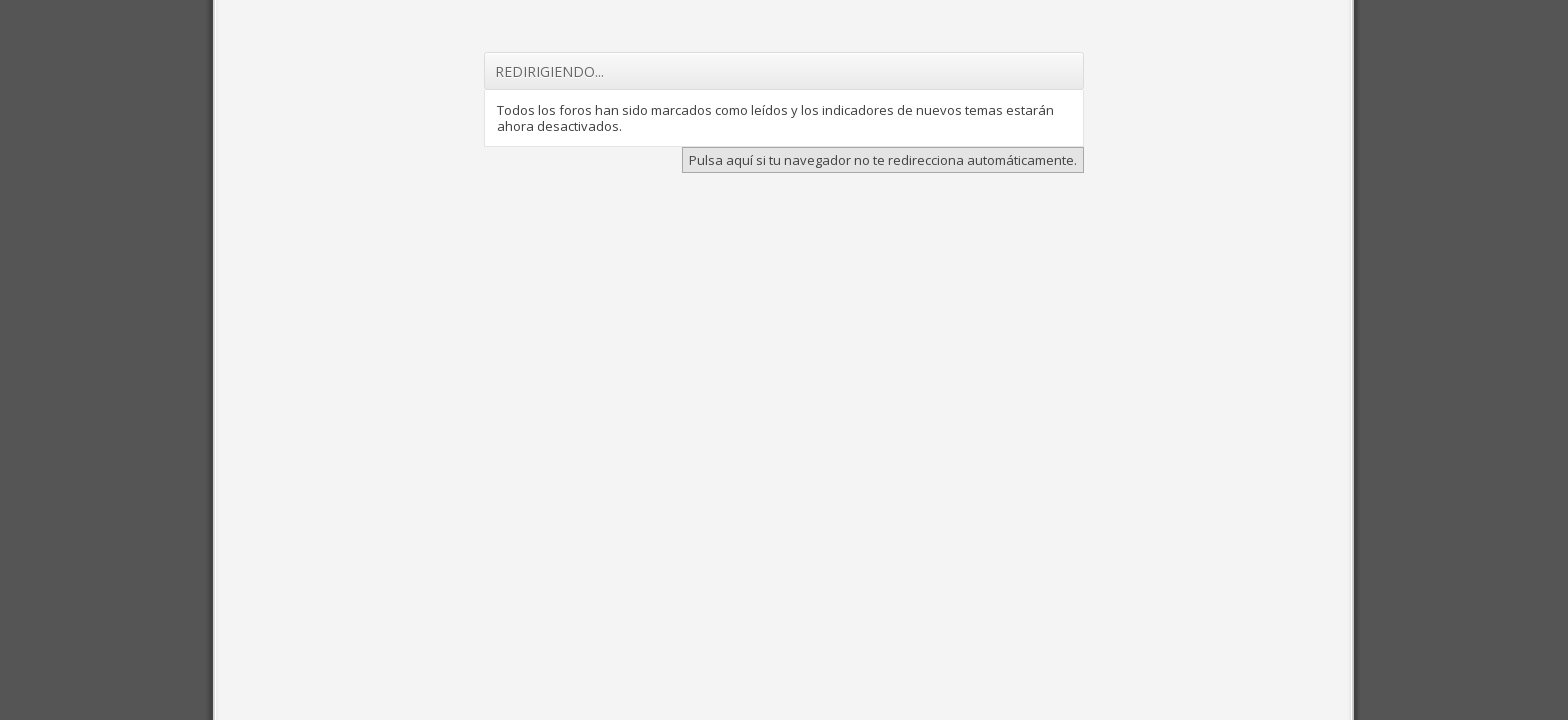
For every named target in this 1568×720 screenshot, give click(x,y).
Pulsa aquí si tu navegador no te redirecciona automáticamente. (883, 160)
